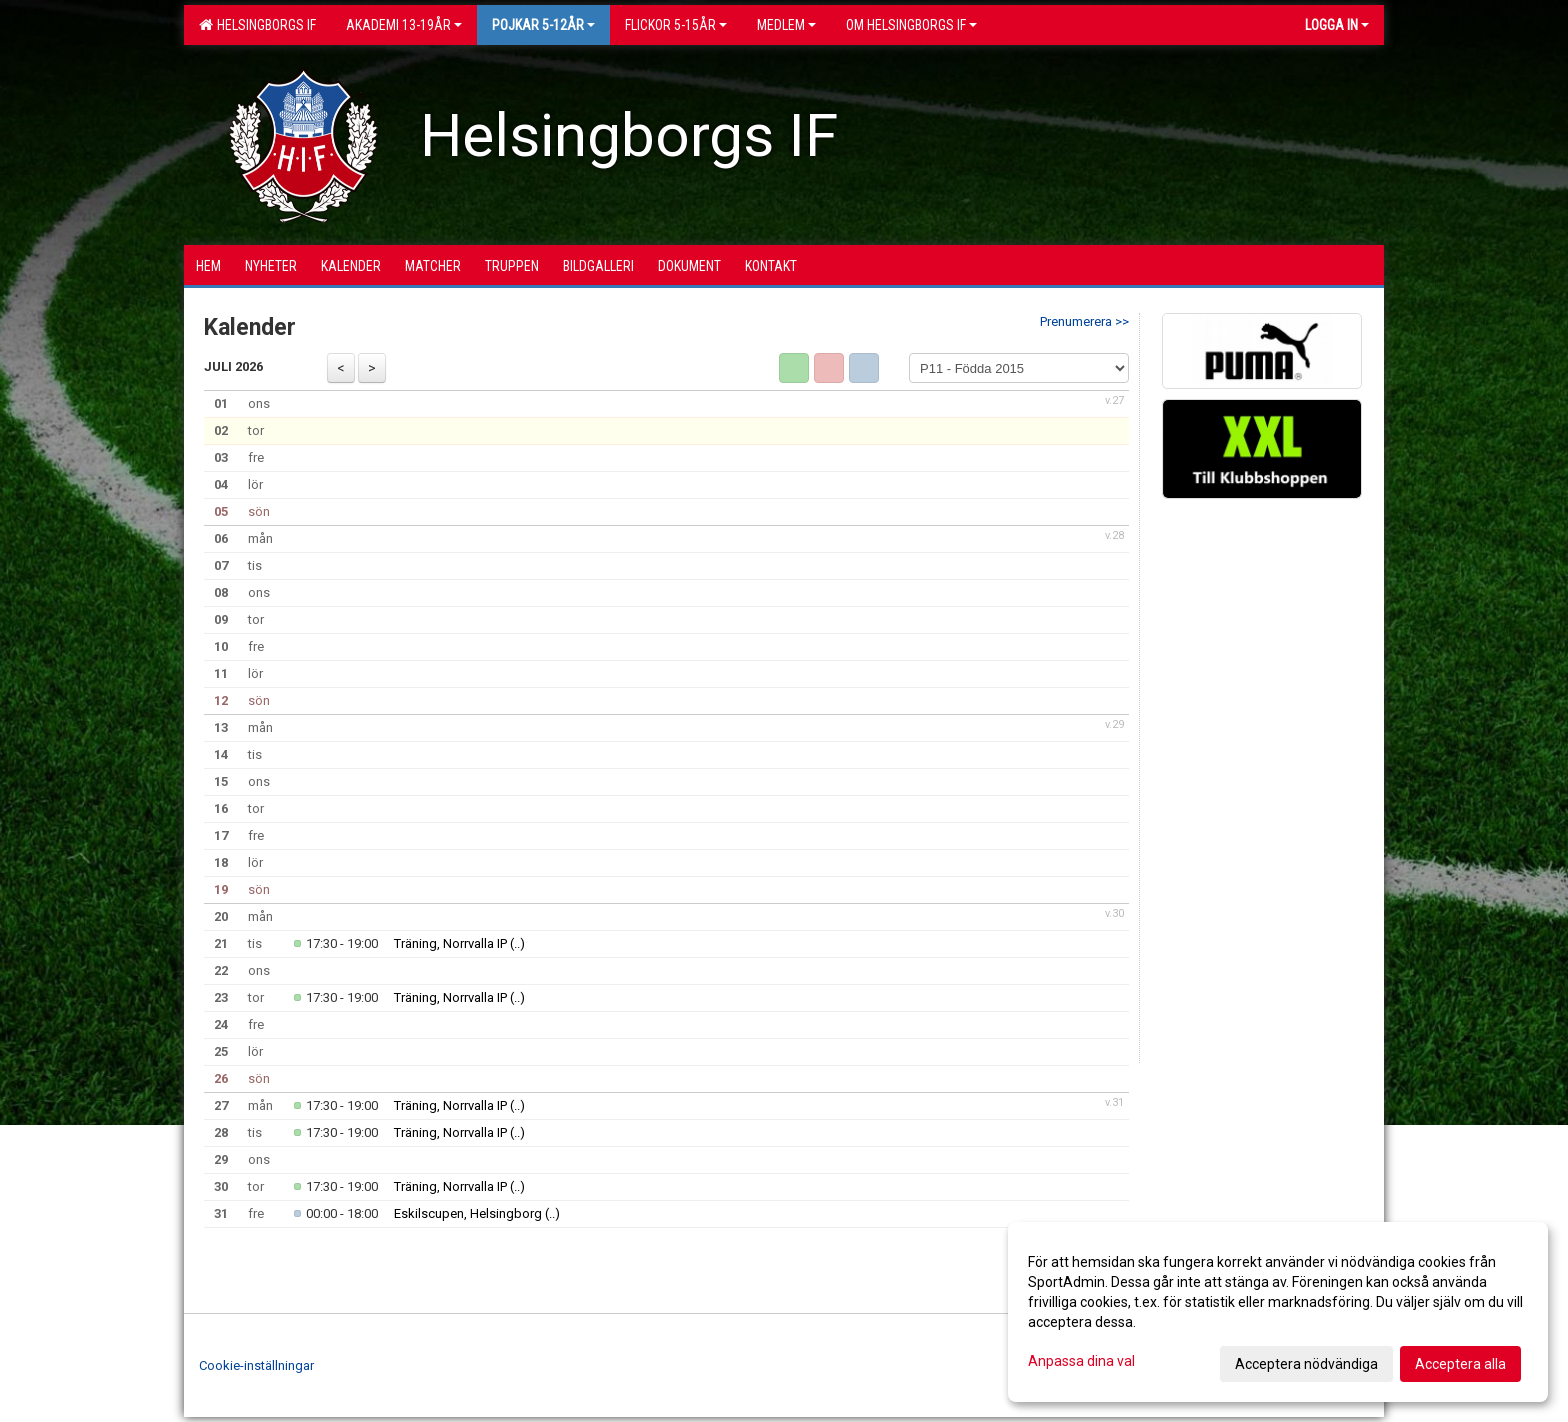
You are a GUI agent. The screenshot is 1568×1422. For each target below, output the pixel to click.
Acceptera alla (1460, 1364)
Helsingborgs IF (257, 25)
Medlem (786, 25)
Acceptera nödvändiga (1306, 1364)
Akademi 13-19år (404, 25)
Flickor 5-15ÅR (676, 25)
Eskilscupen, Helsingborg (468, 1213)
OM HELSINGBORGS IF (911, 25)
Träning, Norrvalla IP (450, 943)
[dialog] (1278, 1312)
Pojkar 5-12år (543, 25)
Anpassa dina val (1081, 1361)
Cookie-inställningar (256, 1365)
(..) (517, 943)
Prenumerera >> (1084, 321)
